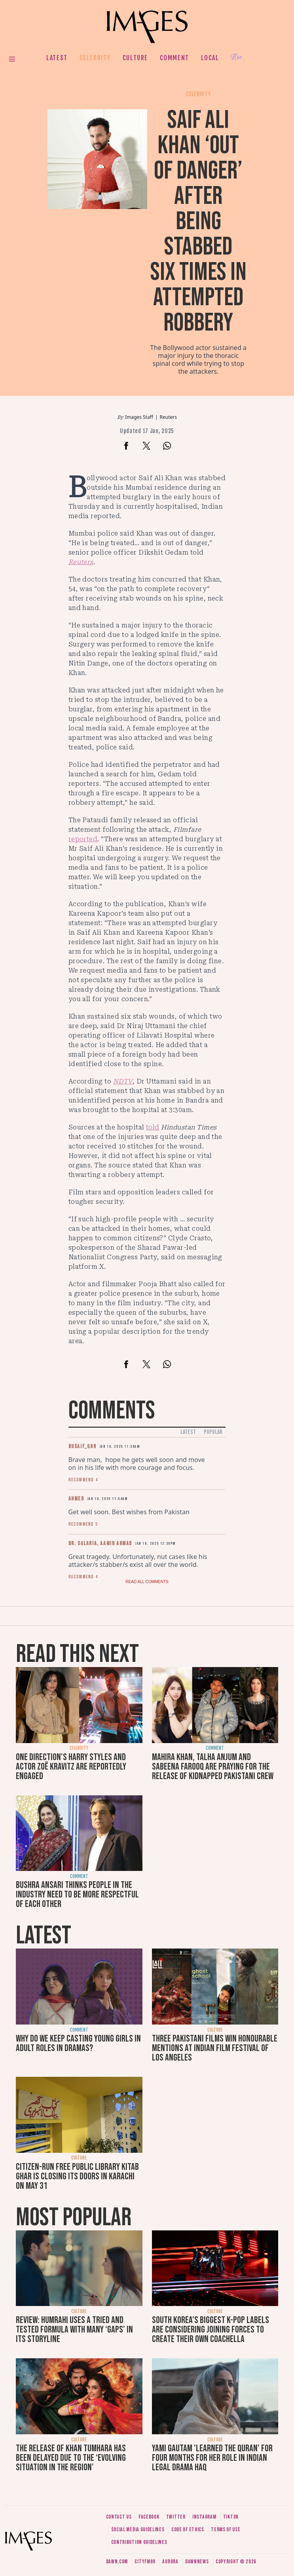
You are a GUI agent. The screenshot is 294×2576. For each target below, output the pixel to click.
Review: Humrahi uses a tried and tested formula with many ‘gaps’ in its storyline (74, 2329)
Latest (57, 58)
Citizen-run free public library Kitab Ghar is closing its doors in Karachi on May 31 (77, 2176)
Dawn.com (117, 2561)
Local (210, 58)
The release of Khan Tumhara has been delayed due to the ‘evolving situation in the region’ (71, 2458)
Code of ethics (187, 2529)
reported (83, 839)
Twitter (176, 2516)
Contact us (119, 2516)
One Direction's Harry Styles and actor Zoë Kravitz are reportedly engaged (71, 1766)
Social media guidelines (138, 2529)
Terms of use (225, 2529)
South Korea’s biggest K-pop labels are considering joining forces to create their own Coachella (210, 2329)
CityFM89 (145, 2561)
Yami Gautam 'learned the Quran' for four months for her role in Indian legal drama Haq (212, 2458)
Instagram (204, 2516)
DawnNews (197, 2561)
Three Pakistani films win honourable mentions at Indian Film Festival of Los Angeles (214, 2048)
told (152, 1127)
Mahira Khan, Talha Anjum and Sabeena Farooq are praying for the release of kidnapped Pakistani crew (212, 1766)
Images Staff (139, 417)
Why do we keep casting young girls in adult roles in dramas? (78, 2043)
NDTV (123, 1081)
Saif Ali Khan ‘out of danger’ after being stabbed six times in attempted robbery (198, 221)
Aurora (170, 2561)
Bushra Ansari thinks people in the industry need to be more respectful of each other (77, 1894)
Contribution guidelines (139, 2542)
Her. (237, 57)
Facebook (148, 2516)
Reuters (168, 417)
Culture (135, 58)
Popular (213, 1432)
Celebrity (95, 58)
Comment (174, 58)
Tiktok (231, 2516)
